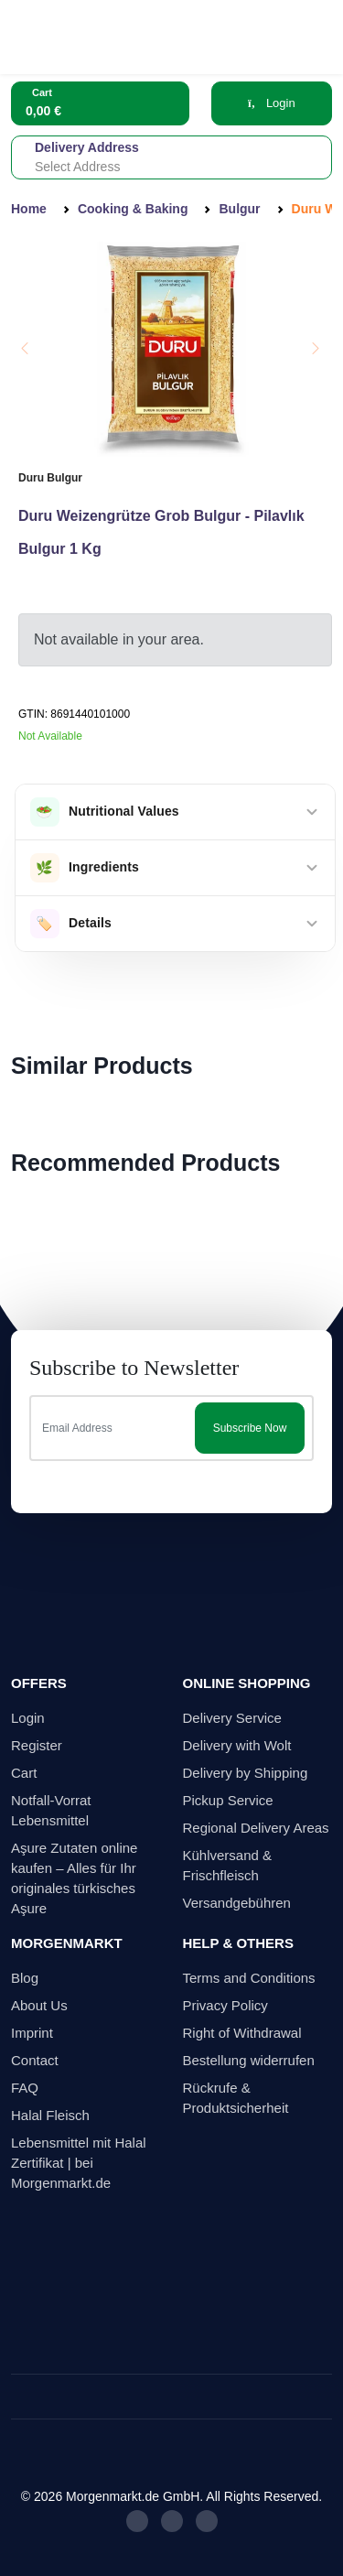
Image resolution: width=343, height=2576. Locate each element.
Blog (24, 1978)
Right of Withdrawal (242, 2032)
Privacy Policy (225, 2005)
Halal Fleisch (50, 2115)
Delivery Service (232, 1718)
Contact (35, 2060)
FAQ (24, 2087)
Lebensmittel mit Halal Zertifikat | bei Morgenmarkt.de (78, 2163)
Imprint (32, 2032)
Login (271, 103)
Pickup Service (228, 1800)
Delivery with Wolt (237, 1745)
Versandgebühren (237, 1902)
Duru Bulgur (50, 477)
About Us (39, 2005)
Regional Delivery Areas (256, 1827)
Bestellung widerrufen (249, 2060)
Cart (24, 1772)
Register (36, 1745)
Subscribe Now (250, 1428)
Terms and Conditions (249, 1978)
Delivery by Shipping (245, 1772)
